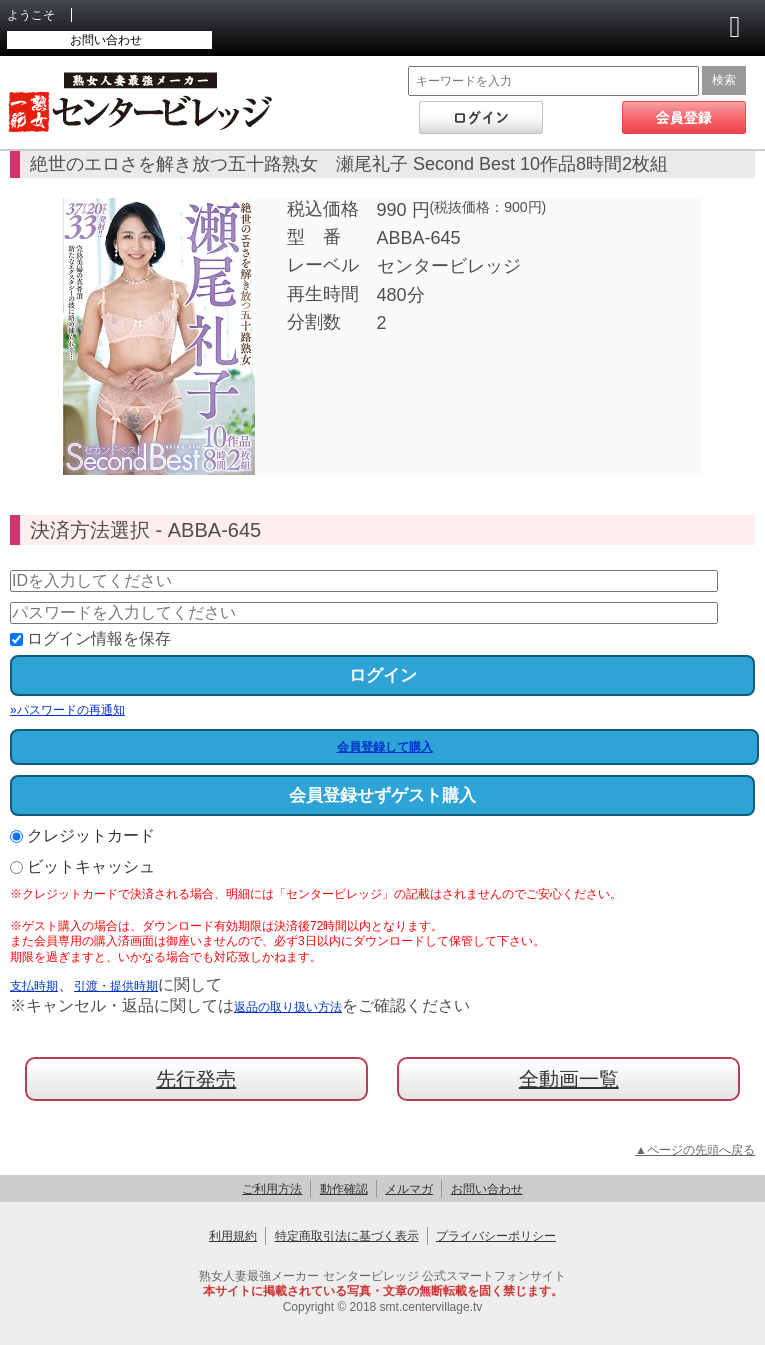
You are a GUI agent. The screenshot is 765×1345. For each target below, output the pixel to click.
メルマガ (409, 1189)
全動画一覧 (569, 1079)
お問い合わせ (106, 40)
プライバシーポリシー (496, 1236)
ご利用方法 (272, 1189)
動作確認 (344, 1189)
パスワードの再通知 (67, 710)
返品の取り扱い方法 (288, 1007)
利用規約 (233, 1236)
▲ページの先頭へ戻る (695, 1150)
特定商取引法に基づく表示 (347, 1236)
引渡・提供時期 (116, 986)
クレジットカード (82, 835)
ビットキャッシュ (82, 866)
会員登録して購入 (385, 747)
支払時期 (34, 986)
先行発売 (196, 1079)
